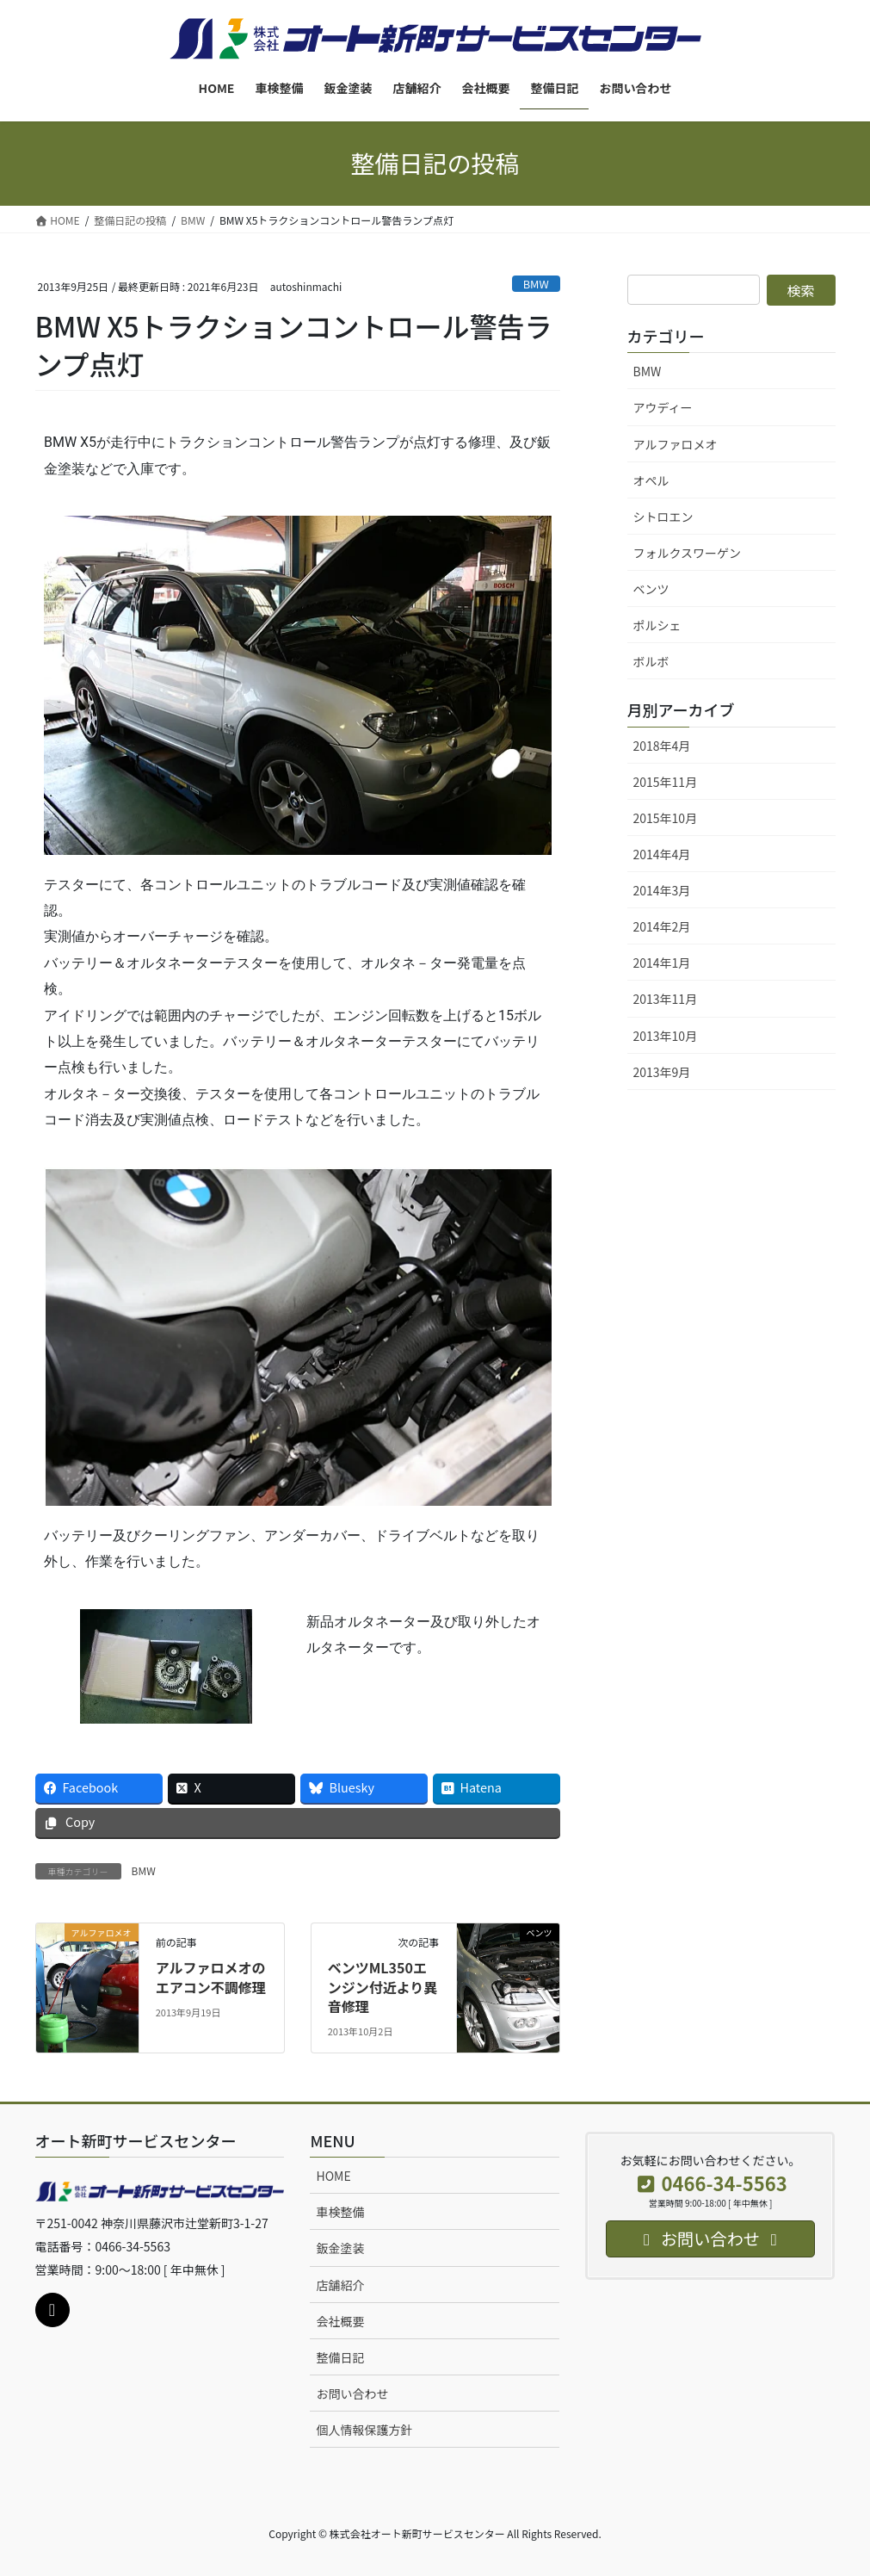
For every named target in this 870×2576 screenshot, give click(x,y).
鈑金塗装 (340, 2248)
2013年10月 (665, 1035)
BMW (536, 284)
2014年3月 (662, 890)
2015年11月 (665, 781)
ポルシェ (657, 625)
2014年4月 (662, 854)
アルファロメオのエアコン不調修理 (211, 1977)
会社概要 (340, 2321)
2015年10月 (665, 818)
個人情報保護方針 (364, 2429)
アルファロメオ (675, 444)
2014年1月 (662, 962)
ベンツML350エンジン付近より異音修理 (383, 1986)
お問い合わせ (352, 2393)
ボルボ (651, 661)
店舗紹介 (340, 2285)
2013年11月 (665, 998)
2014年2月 (662, 926)
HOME (333, 2175)
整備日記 (340, 2357)
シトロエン (663, 516)
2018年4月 (662, 745)
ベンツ (651, 589)
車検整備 (340, 2211)
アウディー (663, 407)
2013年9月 (662, 1072)
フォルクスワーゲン (687, 552)
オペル (651, 480)
